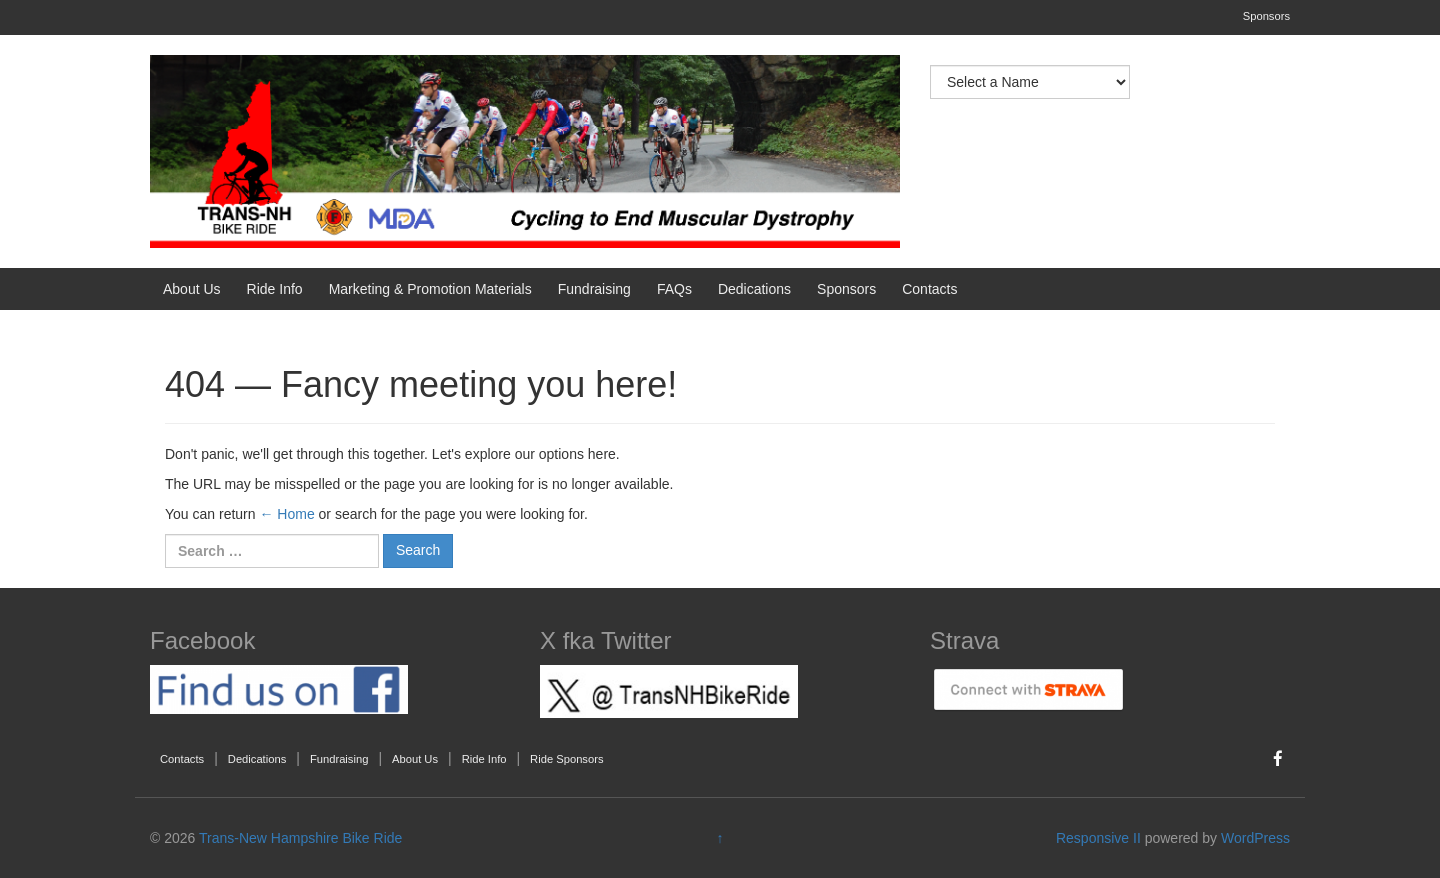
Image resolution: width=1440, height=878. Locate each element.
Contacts (929, 289)
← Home (286, 514)
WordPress (1255, 838)
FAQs (674, 289)
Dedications (754, 289)
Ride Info (275, 289)
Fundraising (594, 289)
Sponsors (1266, 16)
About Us (192, 289)
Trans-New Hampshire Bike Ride (300, 838)
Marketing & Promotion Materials (430, 289)
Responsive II (1098, 838)
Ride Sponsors (566, 759)
